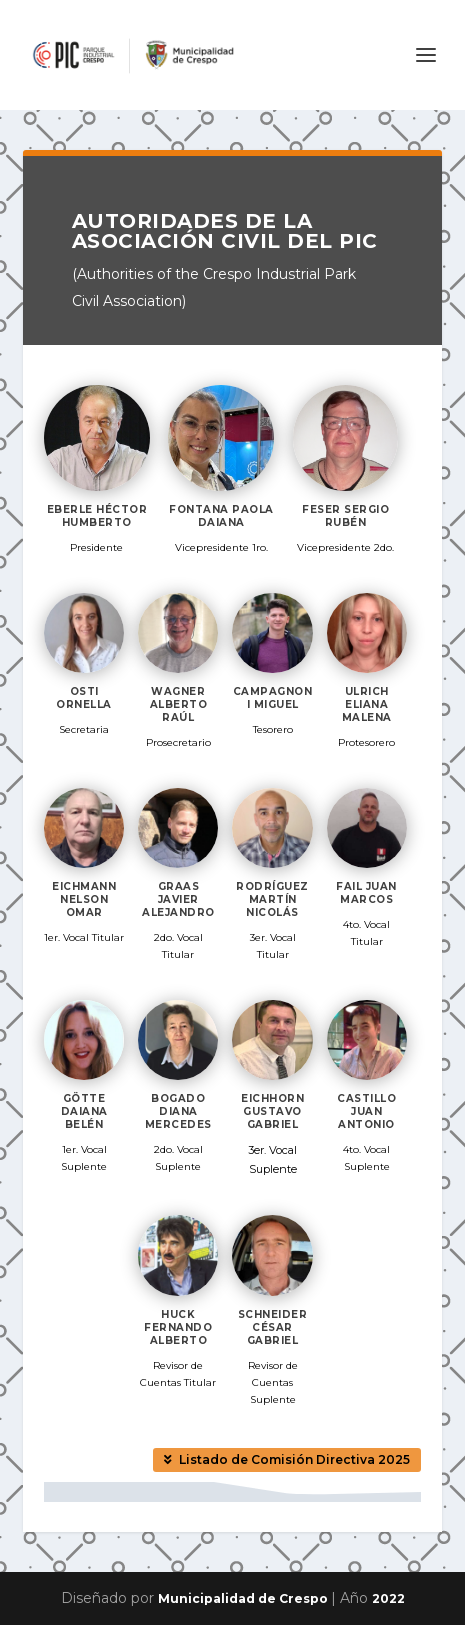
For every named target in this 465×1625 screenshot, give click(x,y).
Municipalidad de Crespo (244, 1598)
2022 (388, 1598)
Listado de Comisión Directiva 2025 (294, 1459)
